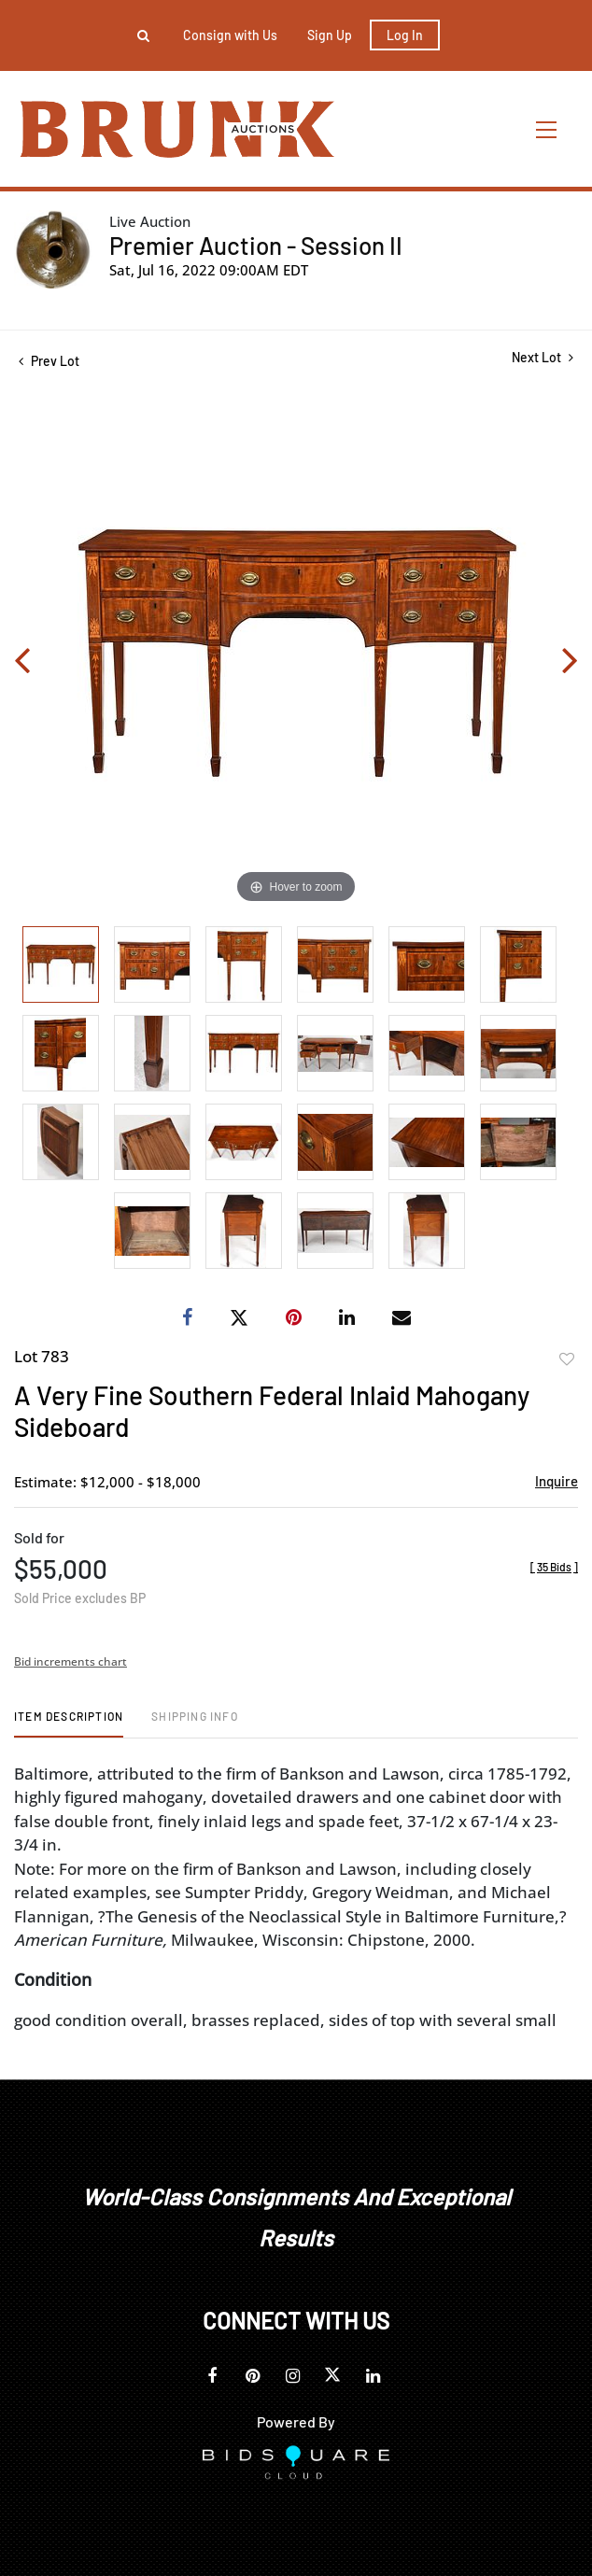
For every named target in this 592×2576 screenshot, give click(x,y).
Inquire (556, 1480)
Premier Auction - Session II (255, 245)
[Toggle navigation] (547, 129)
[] (554, 1566)
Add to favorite (567, 1359)
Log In (405, 35)
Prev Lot (49, 361)
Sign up (329, 35)
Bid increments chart (70, 1661)
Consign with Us (230, 35)
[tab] (68, 1723)
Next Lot (542, 357)
